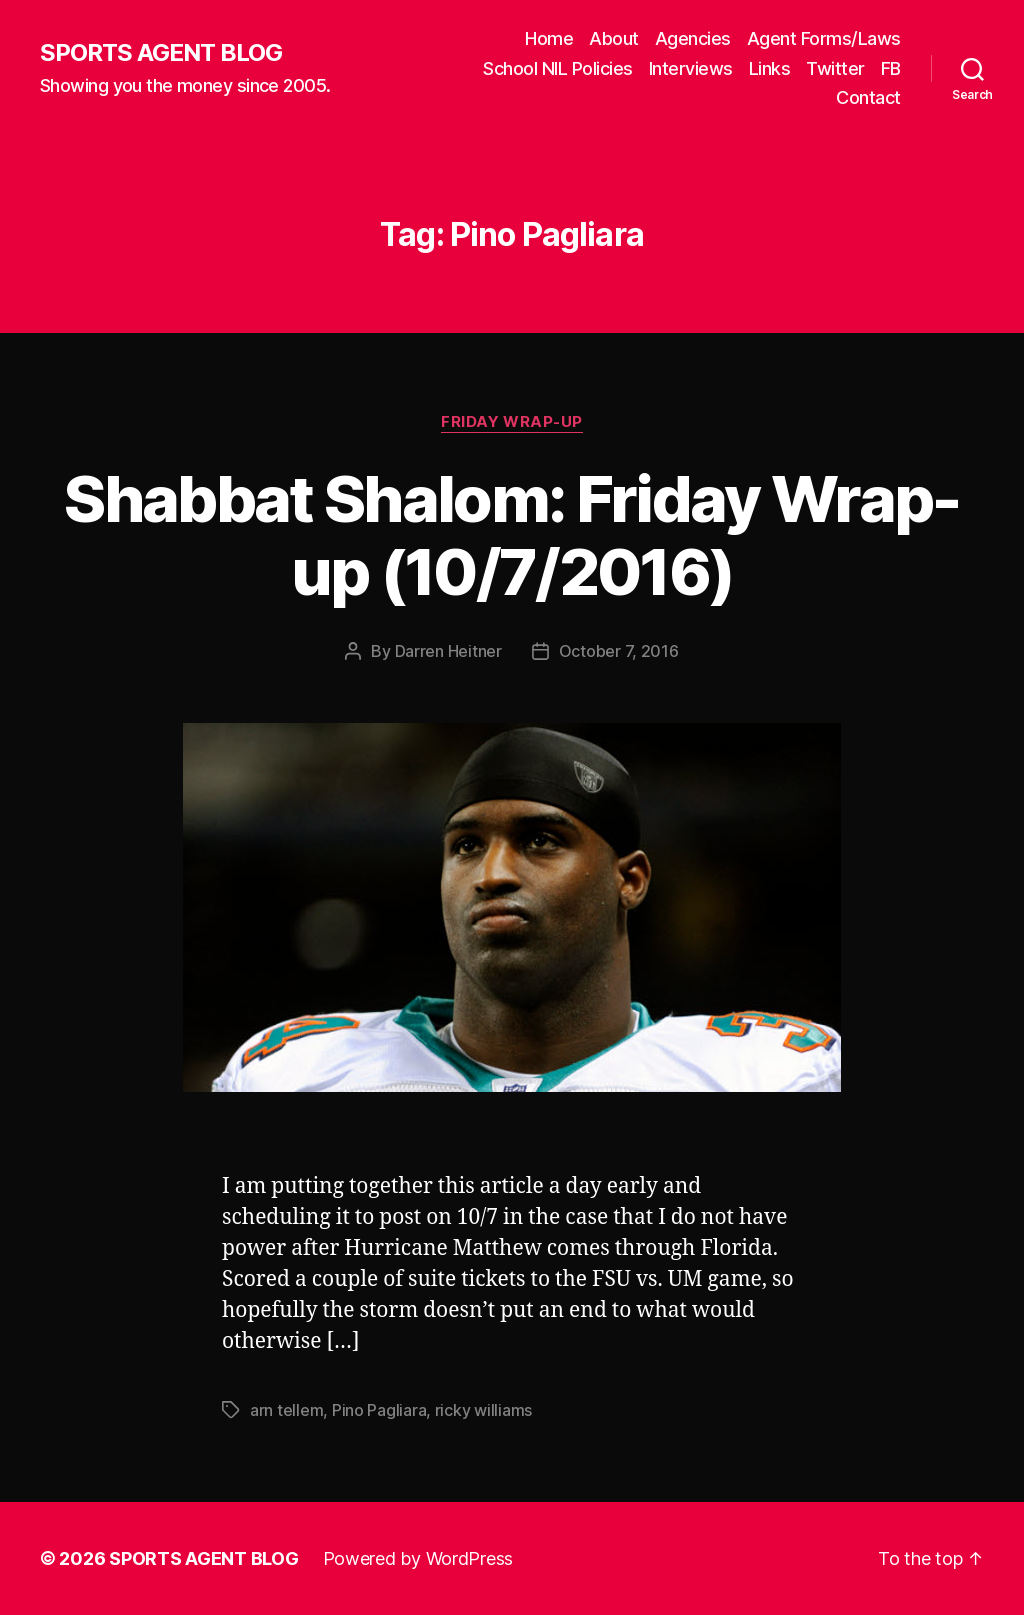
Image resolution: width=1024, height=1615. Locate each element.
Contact (868, 97)
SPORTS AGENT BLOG (161, 53)
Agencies (693, 38)
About (614, 38)
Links (770, 68)
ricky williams (483, 1410)
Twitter (835, 68)
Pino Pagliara (379, 1410)
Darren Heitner (448, 651)
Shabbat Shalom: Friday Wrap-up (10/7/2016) (512, 535)
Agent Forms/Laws (824, 38)
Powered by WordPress (418, 1558)
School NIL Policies (558, 68)
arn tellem (286, 1410)
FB (891, 68)
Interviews (691, 68)
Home (549, 38)
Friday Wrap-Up (512, 422)
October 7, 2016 (619, 651)
